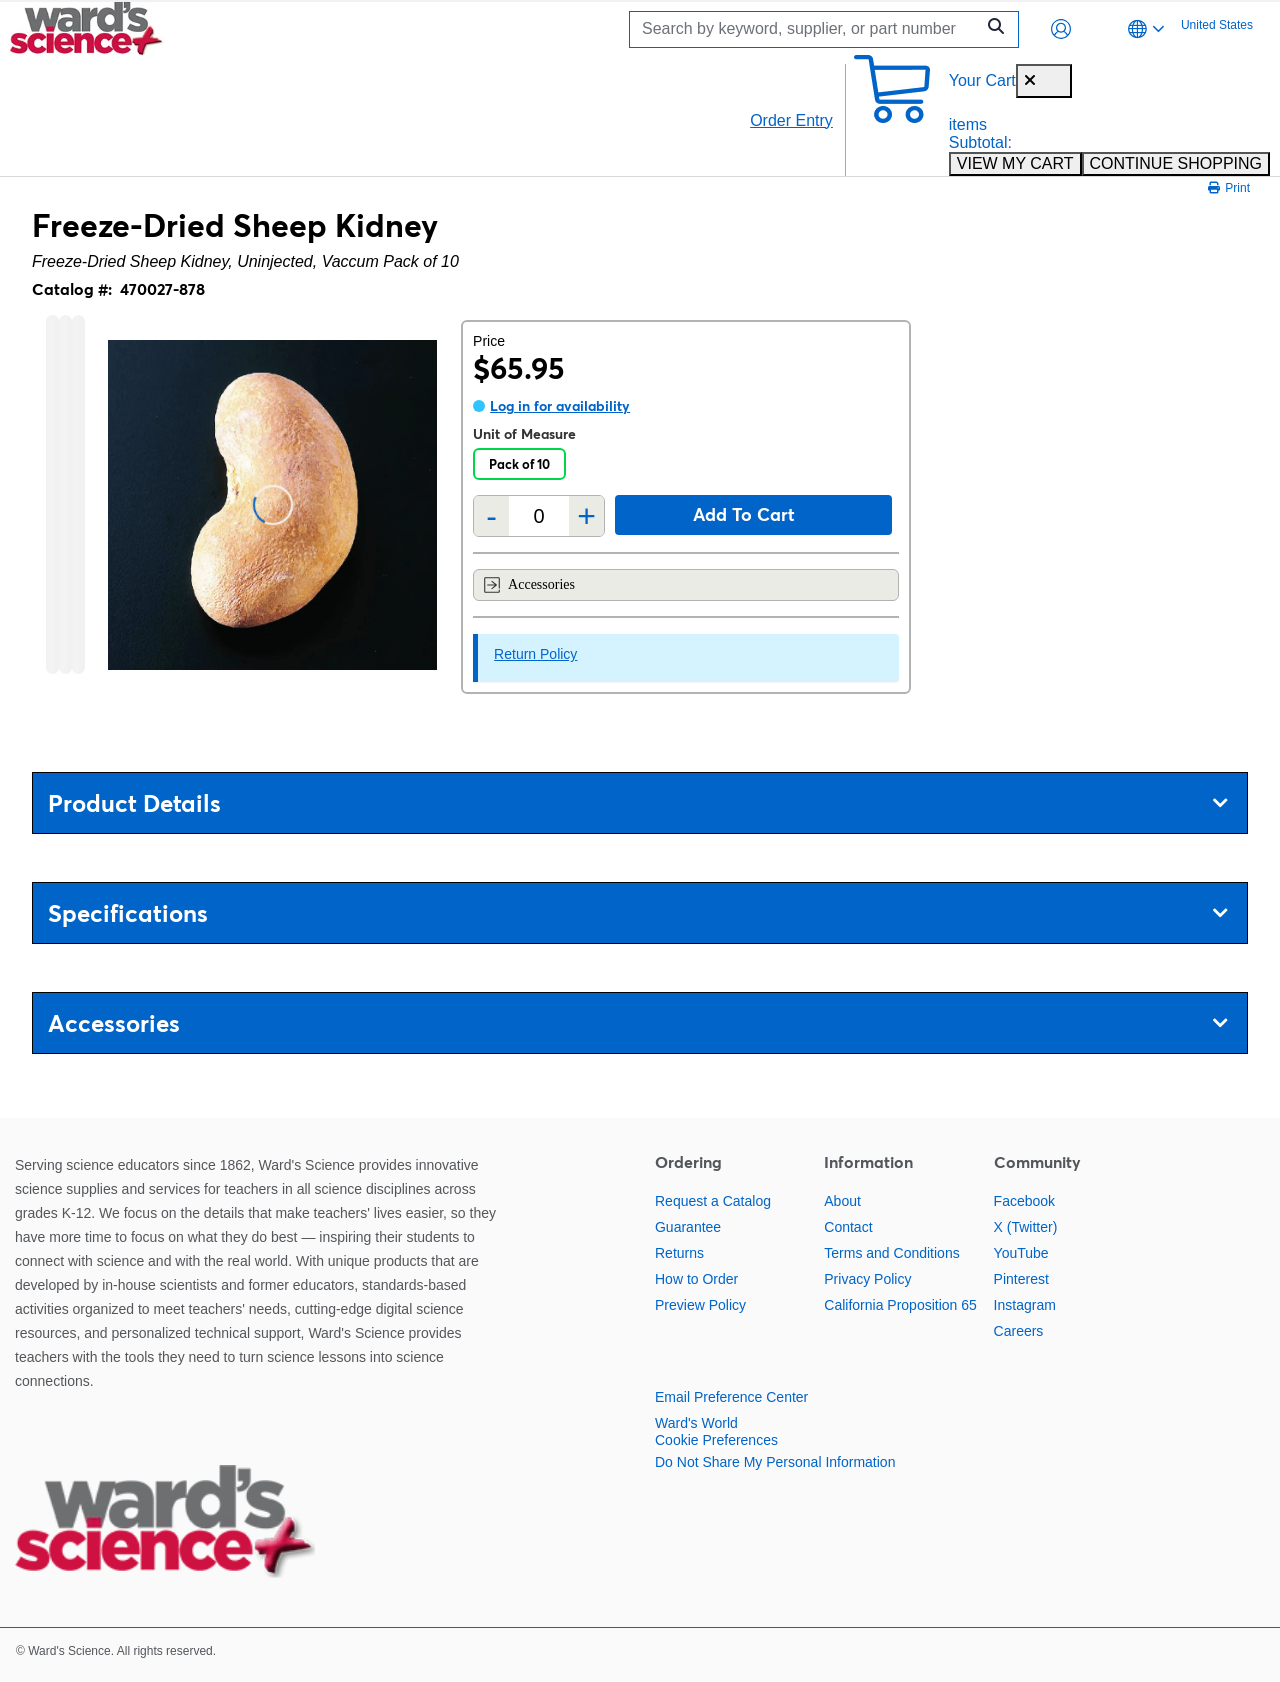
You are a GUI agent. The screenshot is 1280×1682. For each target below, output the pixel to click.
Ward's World (696, 1423)
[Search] (807, 29)
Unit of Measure (524, 434)
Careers (1019, 1331)
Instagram (1025, 1305)
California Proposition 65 (900, 1305)
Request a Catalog (713, 1201)
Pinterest (1021, 1279)
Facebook (1024, 1201)
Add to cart (744, 514)
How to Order (696, 1279)
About (842, 1201)
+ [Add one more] (586, 516)
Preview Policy (700, 1305)
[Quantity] (539, 516)
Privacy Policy (867, 1279)
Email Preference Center (731, 1397)
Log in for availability (560, 406)
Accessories (529, 585)
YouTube (1021, 1253)
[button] (1061, 29)
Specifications (637, 913)
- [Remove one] (491, 516)
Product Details (637, 803)
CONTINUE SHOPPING (1176, 163)
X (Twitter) (1026, 1227)
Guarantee (688, 1227)
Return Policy (535, 654)
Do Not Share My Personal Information (775, 1462)
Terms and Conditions (891, 1253)
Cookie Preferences (716, 1440)
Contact (848, 1227)
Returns (679, 1253)
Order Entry (791, 120)
